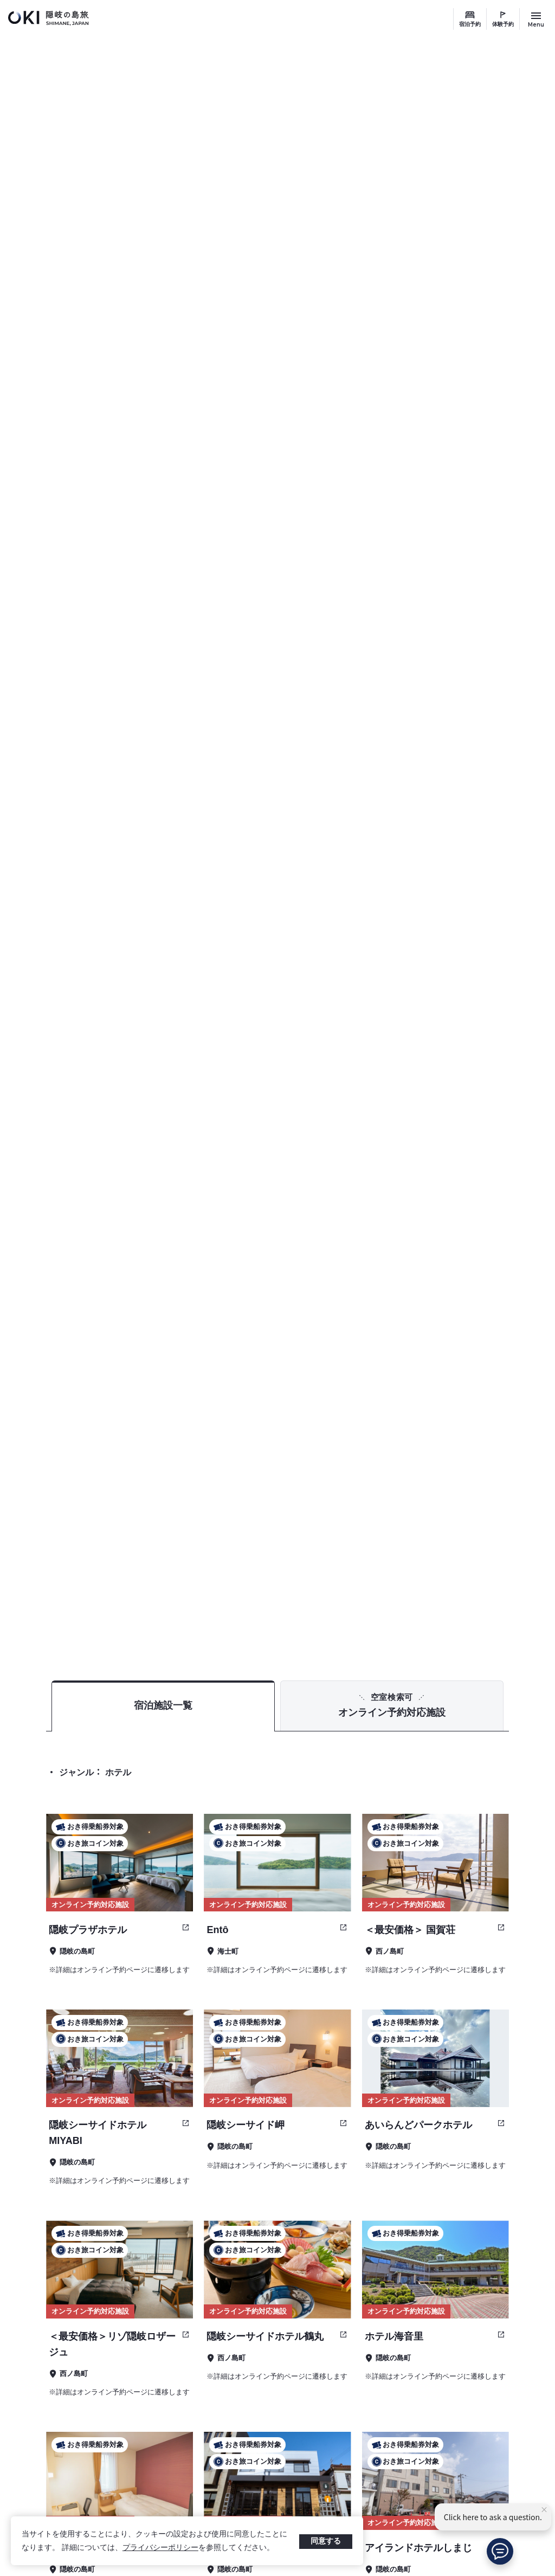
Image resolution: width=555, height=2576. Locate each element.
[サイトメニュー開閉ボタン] (536, 19)
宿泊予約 (470, 24)
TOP (442, 1597)
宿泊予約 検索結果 (496, 1597)
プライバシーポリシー (160, 2547)
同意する (326, 2540)
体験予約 (503, 24)
